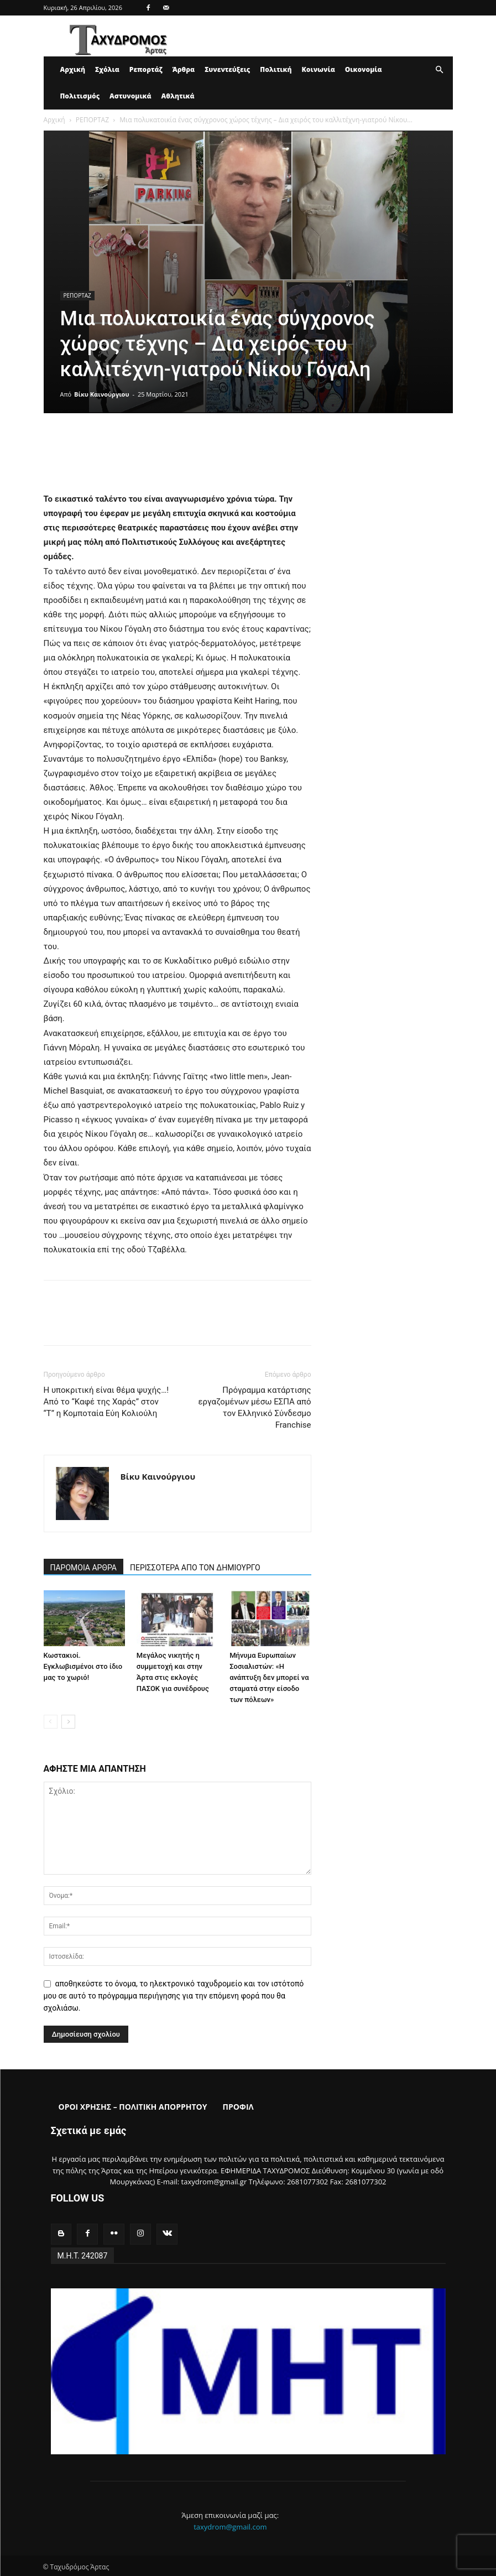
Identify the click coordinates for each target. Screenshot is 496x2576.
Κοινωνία (318, 69)
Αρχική (72, 69)
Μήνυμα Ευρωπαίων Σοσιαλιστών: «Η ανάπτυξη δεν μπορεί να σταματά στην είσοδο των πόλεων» (269, 1677)
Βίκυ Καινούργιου (101, 394)
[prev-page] (51, 1722)
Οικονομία (363, 69)
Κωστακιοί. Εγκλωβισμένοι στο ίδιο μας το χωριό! (83, 1666)
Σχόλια (107, 69)
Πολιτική (275, 69)
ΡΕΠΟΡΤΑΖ (92, 119)
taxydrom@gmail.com (230, 2525)
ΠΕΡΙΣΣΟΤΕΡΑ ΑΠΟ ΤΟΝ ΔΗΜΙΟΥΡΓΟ (195, 1567)
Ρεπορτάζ (146, 69)
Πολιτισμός (80, 96)
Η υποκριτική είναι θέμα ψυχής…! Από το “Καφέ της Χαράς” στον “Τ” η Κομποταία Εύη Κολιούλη (106, 1401)
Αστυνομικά (130, 96)
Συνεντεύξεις (227, 69)
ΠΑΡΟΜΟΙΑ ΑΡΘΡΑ (83, 1567)
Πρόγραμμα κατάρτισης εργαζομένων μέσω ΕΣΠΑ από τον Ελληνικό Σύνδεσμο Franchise (254, 1407)
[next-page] (68, 1722)
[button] (439, 70)
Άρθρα (184, 69)
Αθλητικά (178, 96)
